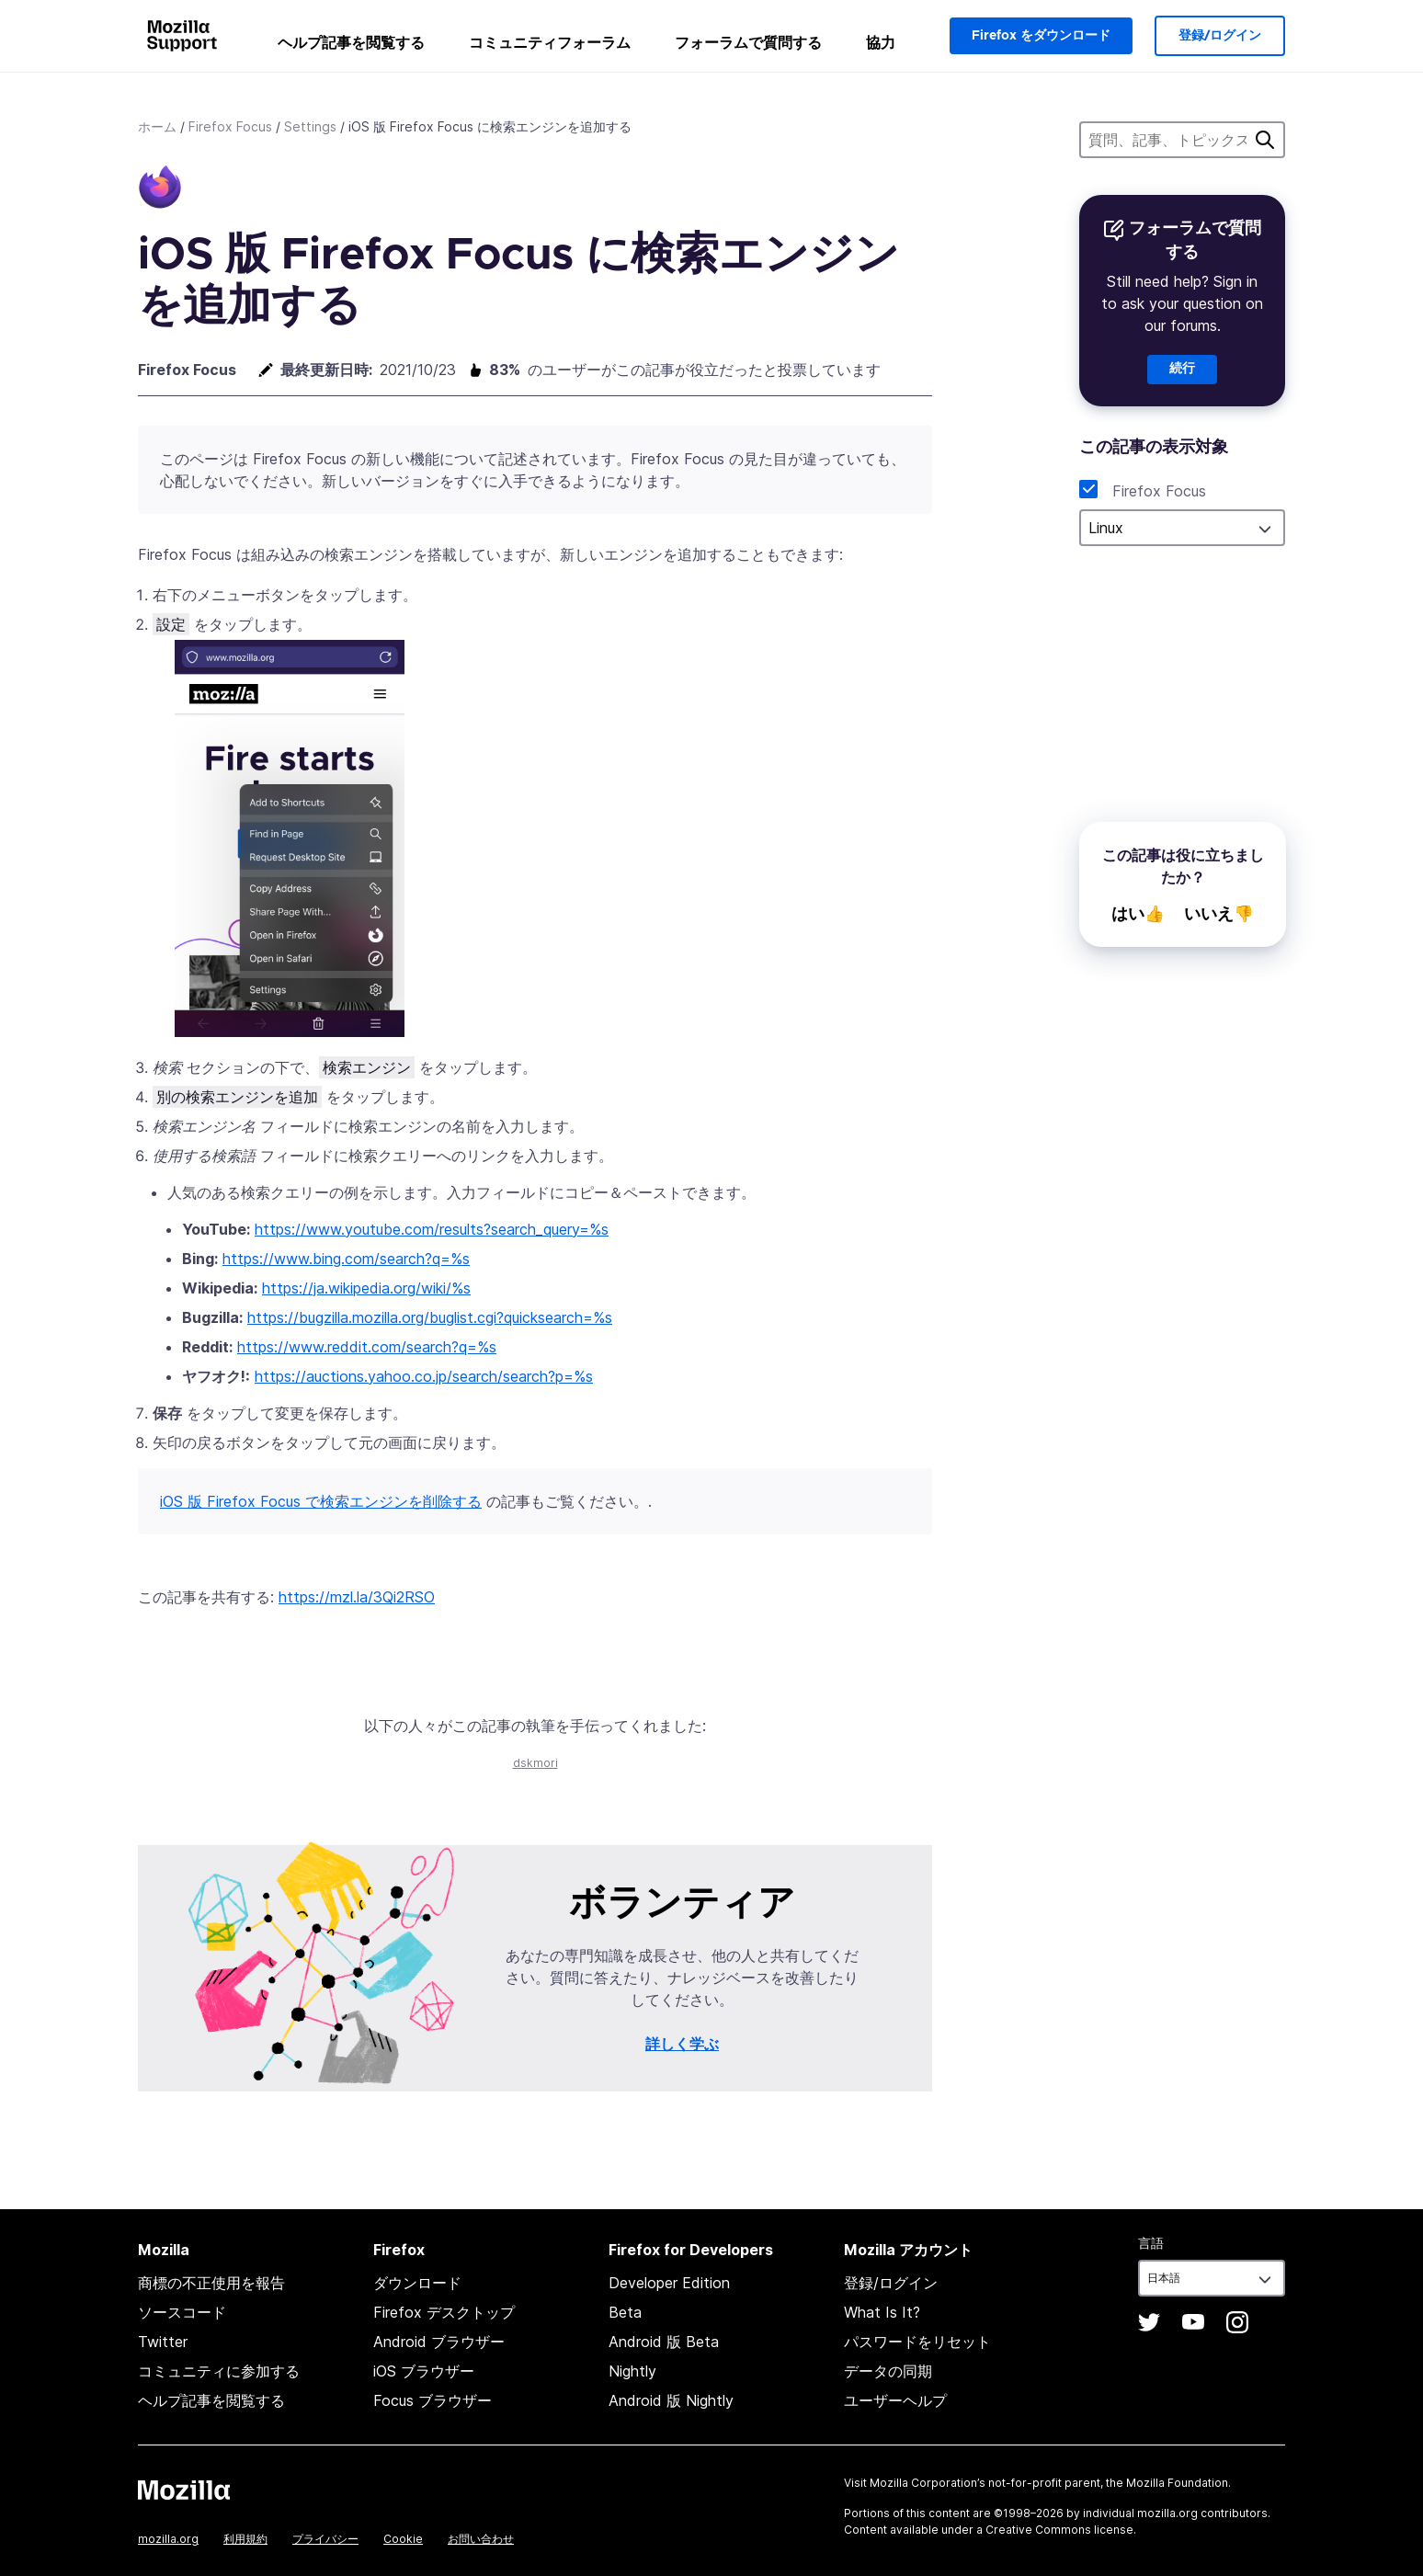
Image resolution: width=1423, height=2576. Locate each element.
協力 (880, 42)
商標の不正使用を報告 (211, 2283)
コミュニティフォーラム (550, 42)
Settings (310, 126)
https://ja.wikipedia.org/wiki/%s (366, 1288)
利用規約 (245, 2539)
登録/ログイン (1219, 35)
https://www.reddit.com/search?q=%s (366, 1347)
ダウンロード (417, 2283)
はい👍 (1138, 914)
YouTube (1193, 2322)
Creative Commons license (1059, 2529)
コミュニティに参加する (219, 2371)
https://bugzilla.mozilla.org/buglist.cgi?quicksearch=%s (429, 1317)
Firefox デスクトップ (444, 2312)
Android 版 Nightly (671, 2400)
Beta (625, 2312)
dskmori (535, 1763)
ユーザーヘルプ (895, 2400)
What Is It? (882, 2312)
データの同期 (888, 2371)
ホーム (157, 126)
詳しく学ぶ (682, 2044)
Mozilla (184, 2489)
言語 (1151, 2243)
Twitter (163, 2341)
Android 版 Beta (664, 2341)
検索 (1265, 139)
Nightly (632, 2371)
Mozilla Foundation (1177, 2483)
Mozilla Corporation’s (927, 2483)
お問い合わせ (481, 2539)
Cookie (403, 2539)
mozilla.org (168, 2539)
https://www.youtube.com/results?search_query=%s (432, 1229)
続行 (1182, 368)
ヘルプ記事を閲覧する (351, 42)
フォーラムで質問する (748, 42)
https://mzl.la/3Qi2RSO (357, 1597)
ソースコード (182, 2312)
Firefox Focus (230, 126)
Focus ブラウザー (432, 2400)
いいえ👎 (1219, 914)
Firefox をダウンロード (1041, 35)
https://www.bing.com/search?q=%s (346, 1258)
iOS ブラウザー (423, 2371)
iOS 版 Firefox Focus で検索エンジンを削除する (321, 1501)
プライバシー (325, 2539)
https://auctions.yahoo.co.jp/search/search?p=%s (424, 1376)
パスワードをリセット (917, 2341)
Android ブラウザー (439, 2341)
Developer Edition (669, 2283)
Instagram (1237, 2322)
